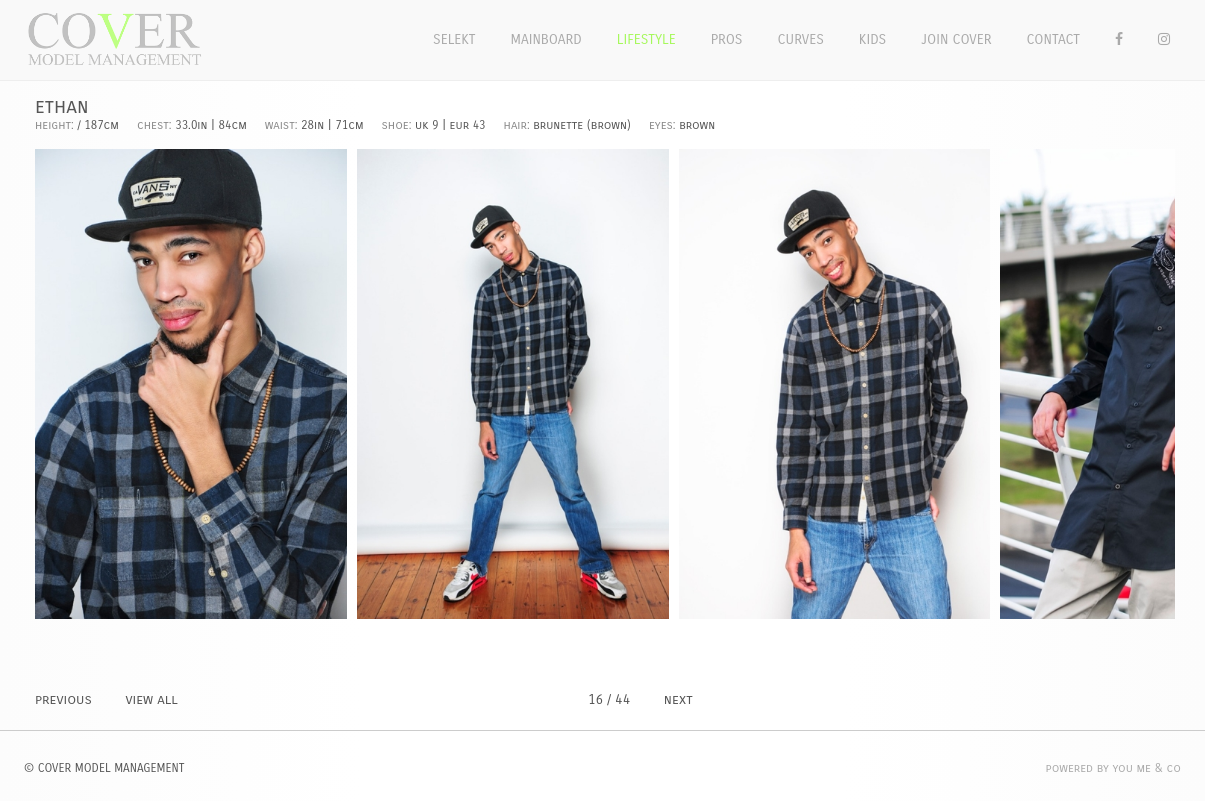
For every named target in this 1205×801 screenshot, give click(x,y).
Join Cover (956, 39)
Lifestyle (646, 39)
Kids (872, 39)
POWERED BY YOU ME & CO (1113, 768)
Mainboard (546, 39)
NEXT (678, 699)
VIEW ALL (151, 699)
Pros (727, 39)
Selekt (454, 39)
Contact (1054, 39)
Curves (800, 39)
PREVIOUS (63, 699)
